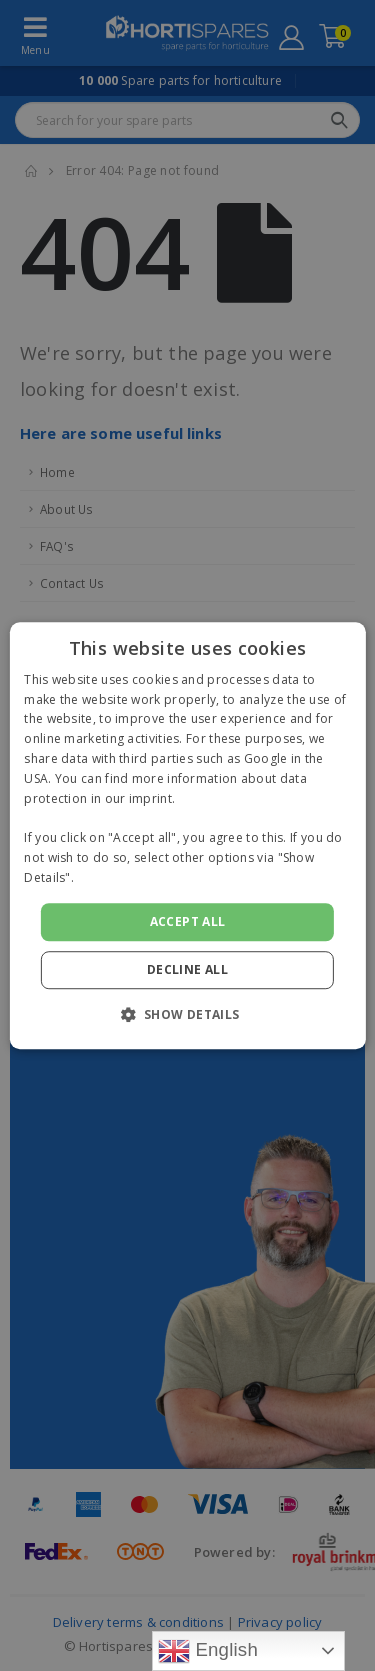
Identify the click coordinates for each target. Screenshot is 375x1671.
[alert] (187, 835)
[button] (187, 1014)
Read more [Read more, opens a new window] (110, 877)
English (208, 1651)
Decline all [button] (187, 969)
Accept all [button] (188, 921)
